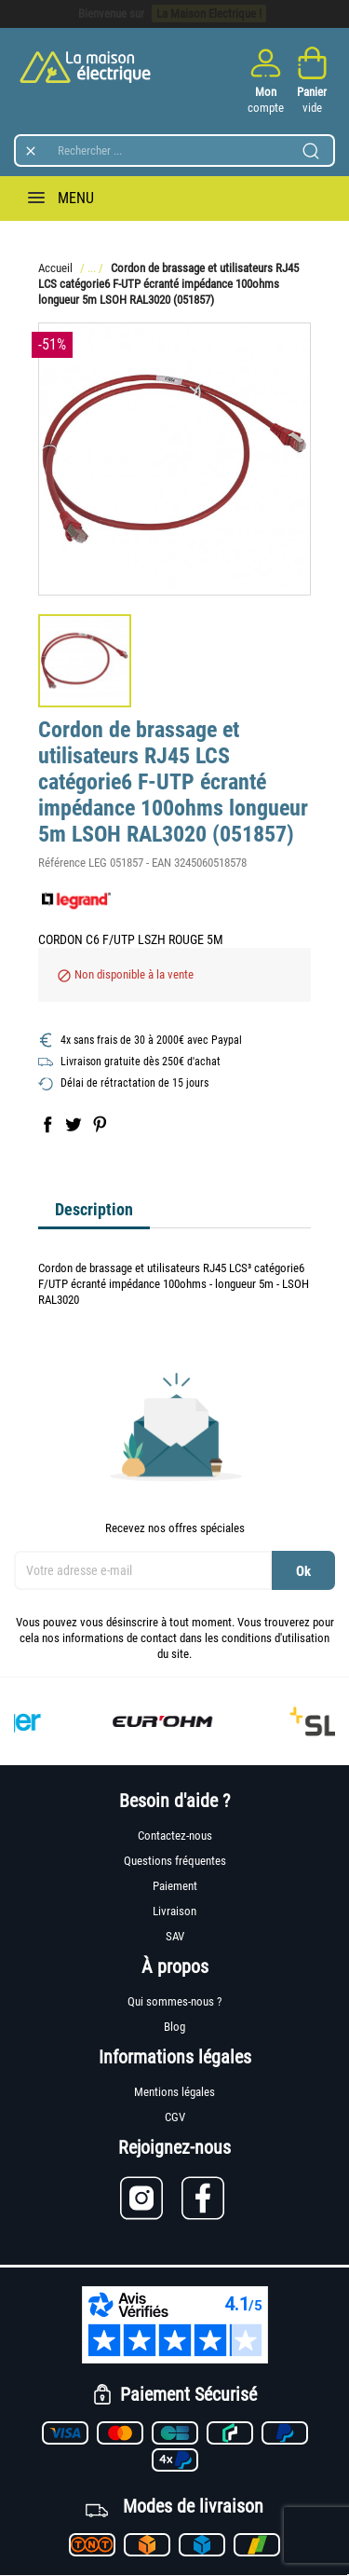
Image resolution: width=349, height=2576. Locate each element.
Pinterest (99, 1124)
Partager (47, 1124)
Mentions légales (174, 2092)
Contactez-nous (175, 1836)
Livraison (174, 1911)
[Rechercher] (174, 150)
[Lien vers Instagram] (150, 2198)
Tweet (73, 1124)
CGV (175, 2117)
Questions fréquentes (175, 1861)
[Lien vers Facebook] (205, 2198)
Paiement (175, 1886)
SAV (175, 1936)
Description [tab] (94, 1209)
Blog (174, 2027)
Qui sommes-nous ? (174, 2001)
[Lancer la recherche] (311, 151)
